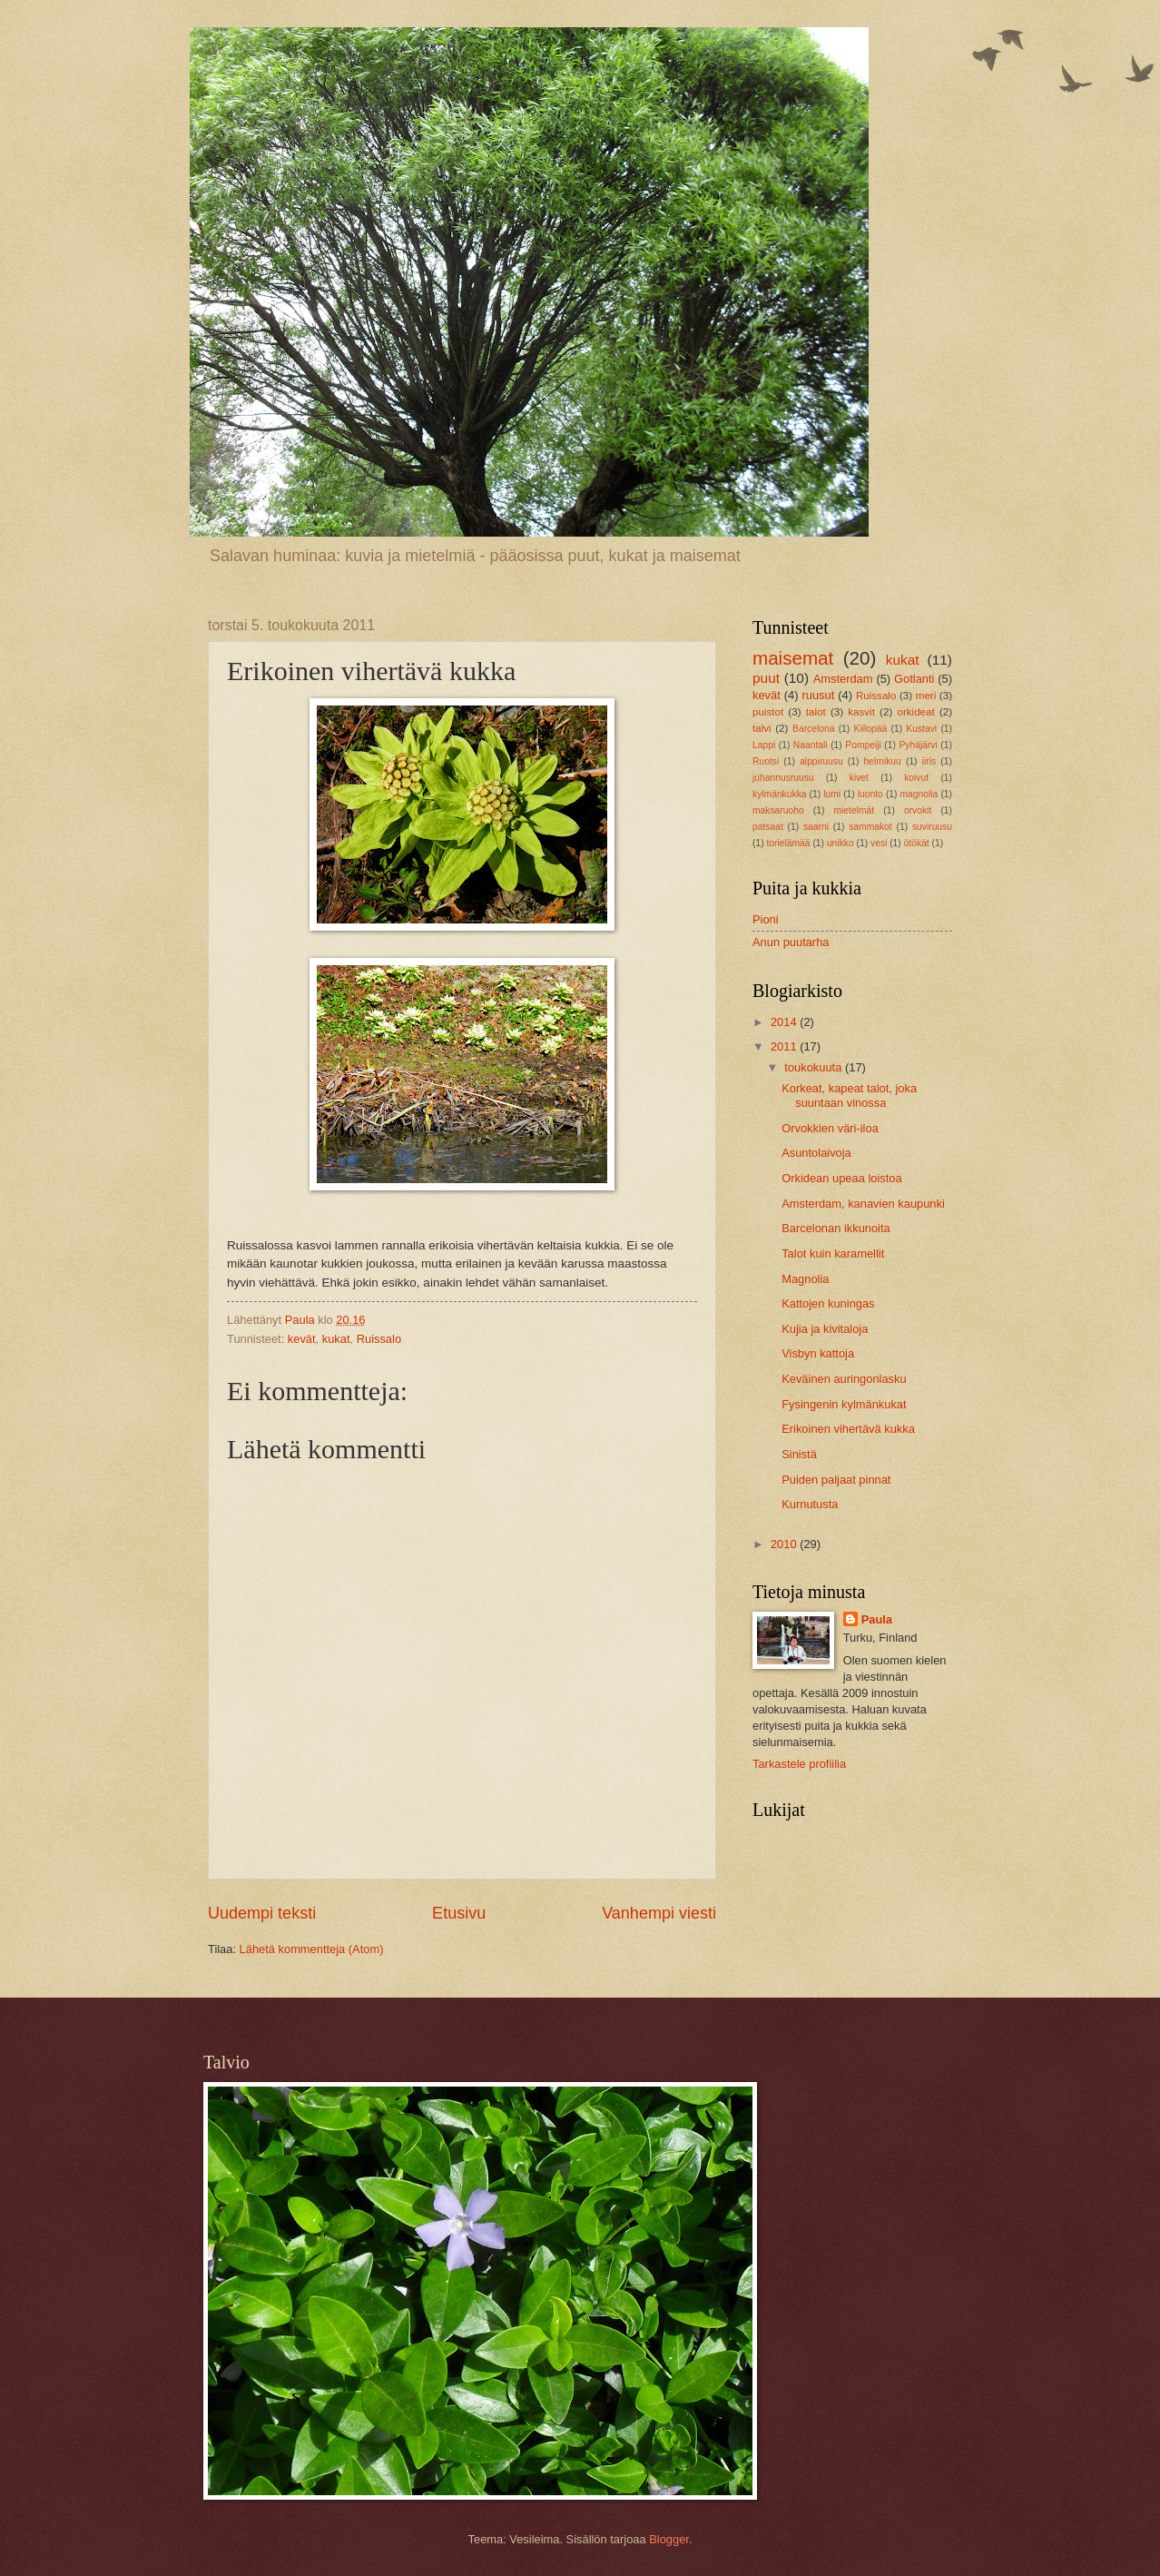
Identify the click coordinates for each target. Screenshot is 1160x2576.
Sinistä (799, 1454)
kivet (859, 778)
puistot (767, 711)
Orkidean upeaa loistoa (841, 1178)
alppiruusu (821, 761)
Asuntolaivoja (816, 1153)
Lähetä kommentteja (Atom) (312, 1949)
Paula (876, 1619)
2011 (785, 1046)
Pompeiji (863, 745)
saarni (816, 827)
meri (926, 695)
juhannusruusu (783, 778)
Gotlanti (914, 679)
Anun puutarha (790, 942)
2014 (785, 1022)
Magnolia (805, 1279)
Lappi (763, 745)
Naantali (810, 745)
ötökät (916, 843)
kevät (302, 1339)
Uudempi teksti (262, 1913)
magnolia (919, 794)
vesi (878, 843)
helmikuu (882, 761)
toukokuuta (814, 1067)
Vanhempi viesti (659, 1913)
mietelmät (853, 810)
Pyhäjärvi (918, 745)
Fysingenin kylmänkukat (844, 1404)
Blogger (669, 2539)
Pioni (765, 919)
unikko (840, 843)
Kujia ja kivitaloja (825, 1329)
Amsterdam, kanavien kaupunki (863, 1203)
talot (816, 711)
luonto (870, 794)
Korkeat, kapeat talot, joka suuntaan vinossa (849, 1095)
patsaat (767, 827)
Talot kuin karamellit (833, 1253)
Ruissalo (379, 1339)
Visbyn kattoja (818, 1353)
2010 (785, 1544)
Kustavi (921, 729)
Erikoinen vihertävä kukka (848, 1429)
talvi (762, 728)
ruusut (817, 695)
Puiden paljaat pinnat (836, 1479)
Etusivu (459, 1913)
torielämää (788, 843)
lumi (832, 794)
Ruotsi (765, 761)
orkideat (916, 711)
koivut (916, 778)
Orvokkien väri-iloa (830, 1128)
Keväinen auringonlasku (844, 1379)
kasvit (861, 711)
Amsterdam (843, 679)
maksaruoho (778, 810)
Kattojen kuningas (828, 1303)
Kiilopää (871, 729)
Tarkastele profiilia (799, 1764)
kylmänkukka (779, 794)
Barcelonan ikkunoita (836, 1228)
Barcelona (813, 729)
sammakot (870, 827)
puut (766, 678)
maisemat (792, 657)
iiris (929, 761)
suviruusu (932, 827)
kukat (336, 1339)
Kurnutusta (810, 1504)
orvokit (917, 810)
